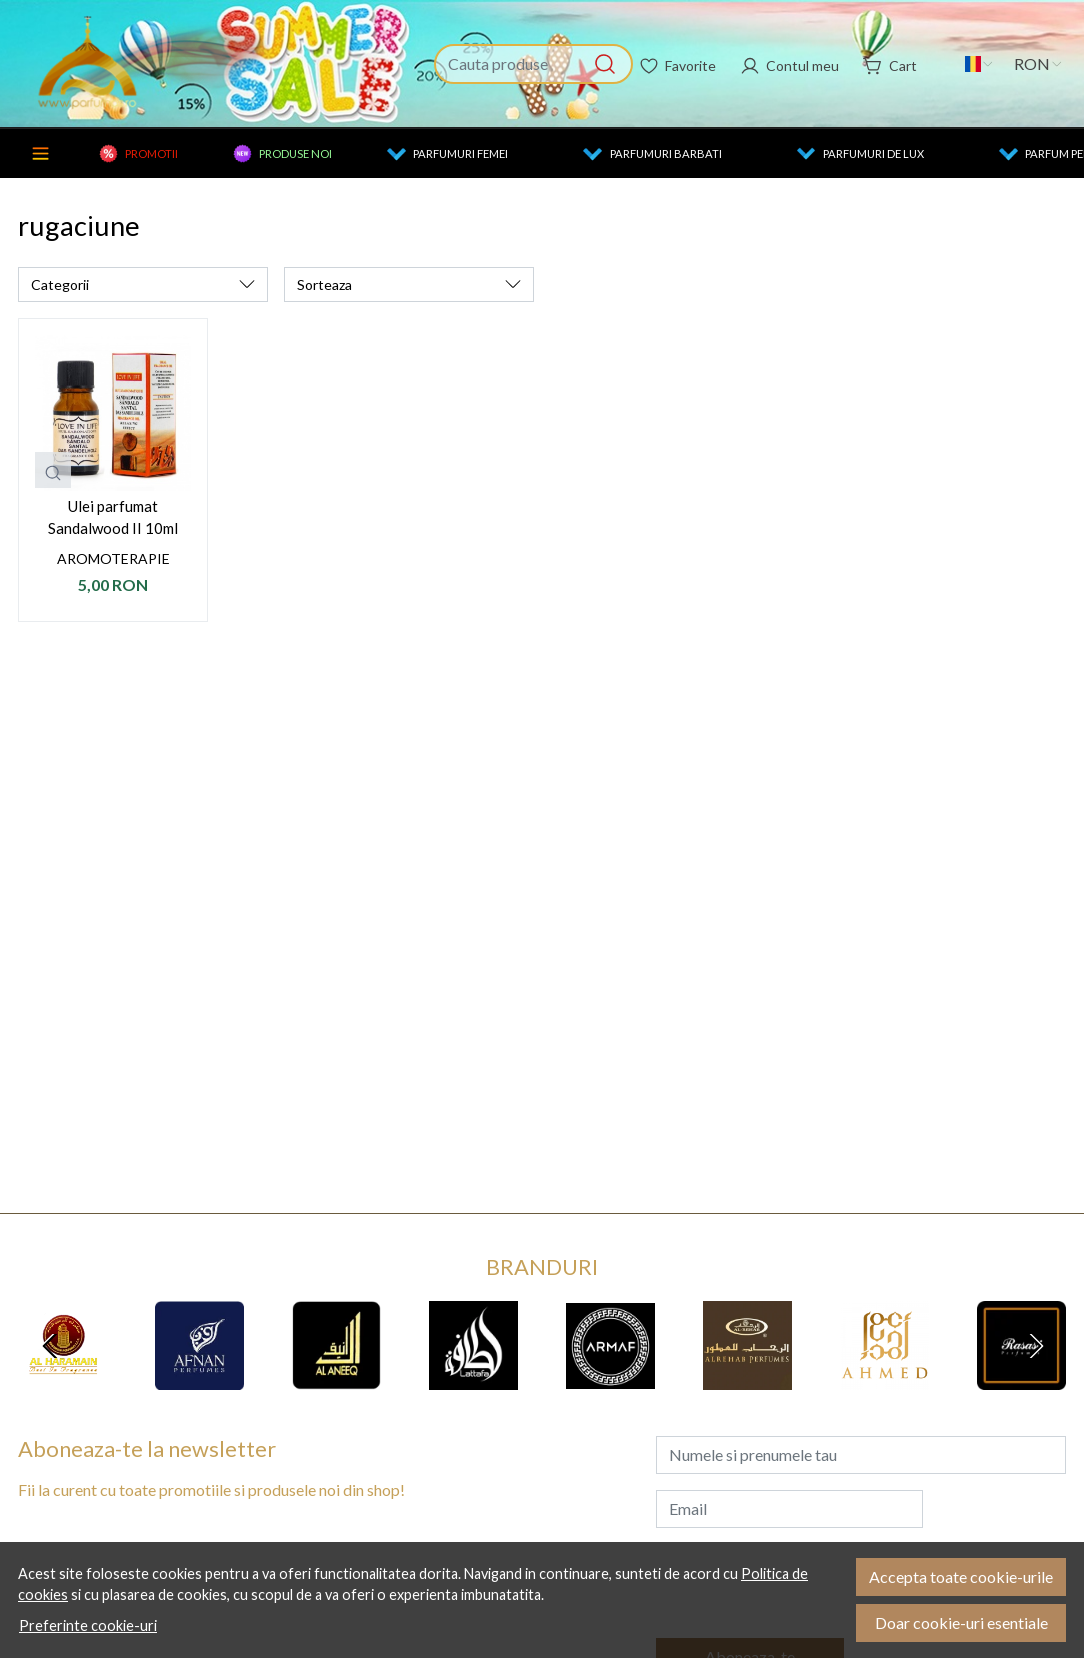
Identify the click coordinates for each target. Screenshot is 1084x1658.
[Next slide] (1034, 1346)
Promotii (151, 153)
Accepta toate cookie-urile (961, 1576)
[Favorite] (677, 64)
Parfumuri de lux (873, 153)
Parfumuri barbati (666, 153)
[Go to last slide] (50, 1346)
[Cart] (890, 64)
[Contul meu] (789, 64)
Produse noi (295, 153)
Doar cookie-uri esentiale (961, 1622)
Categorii (40, 153)
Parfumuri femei (460, 153)
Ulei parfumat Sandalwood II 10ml (113, 517)
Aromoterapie (113, 558)
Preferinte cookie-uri (88, 1625)
